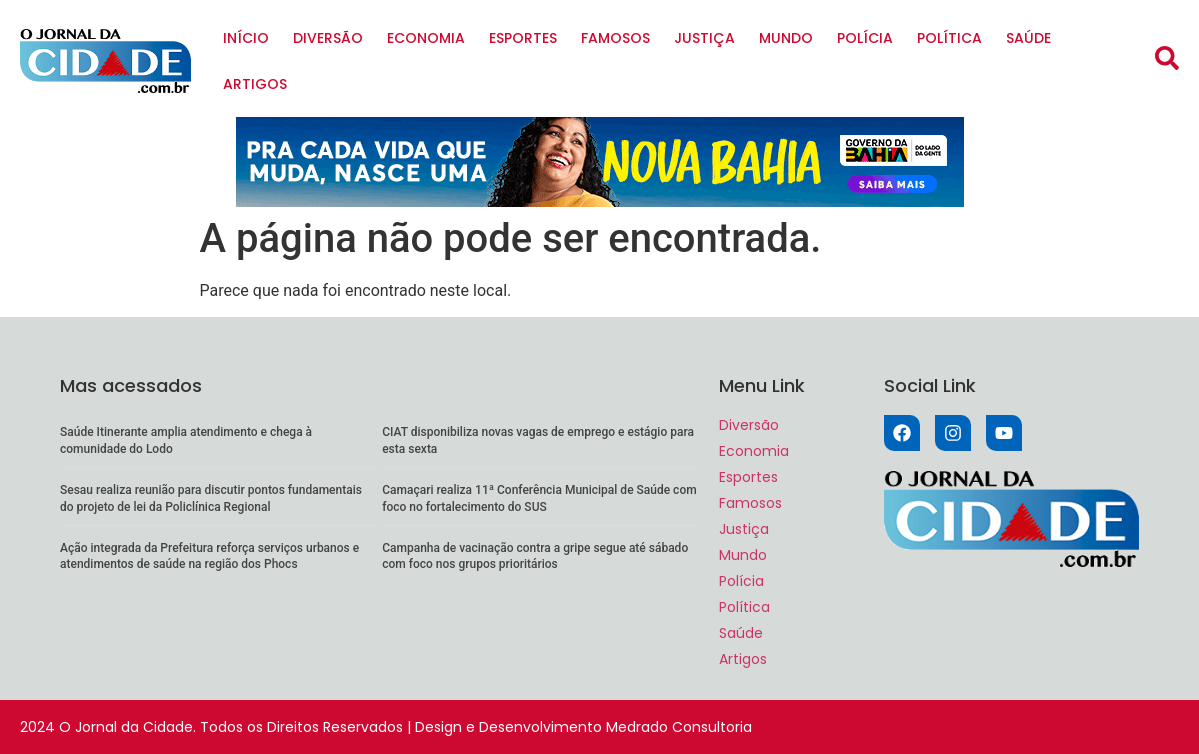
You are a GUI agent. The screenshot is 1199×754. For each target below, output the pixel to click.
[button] (1167, 58)
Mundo (786, 38)
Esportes (523, 38)
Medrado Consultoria (679, 727)
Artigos (255, 84)
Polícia (865, 38)
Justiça (704, 38)
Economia (426, 38)
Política (949, 38)
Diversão (328, 38)
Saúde (1028, 38)
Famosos (615, 38)
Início (246, 38)
